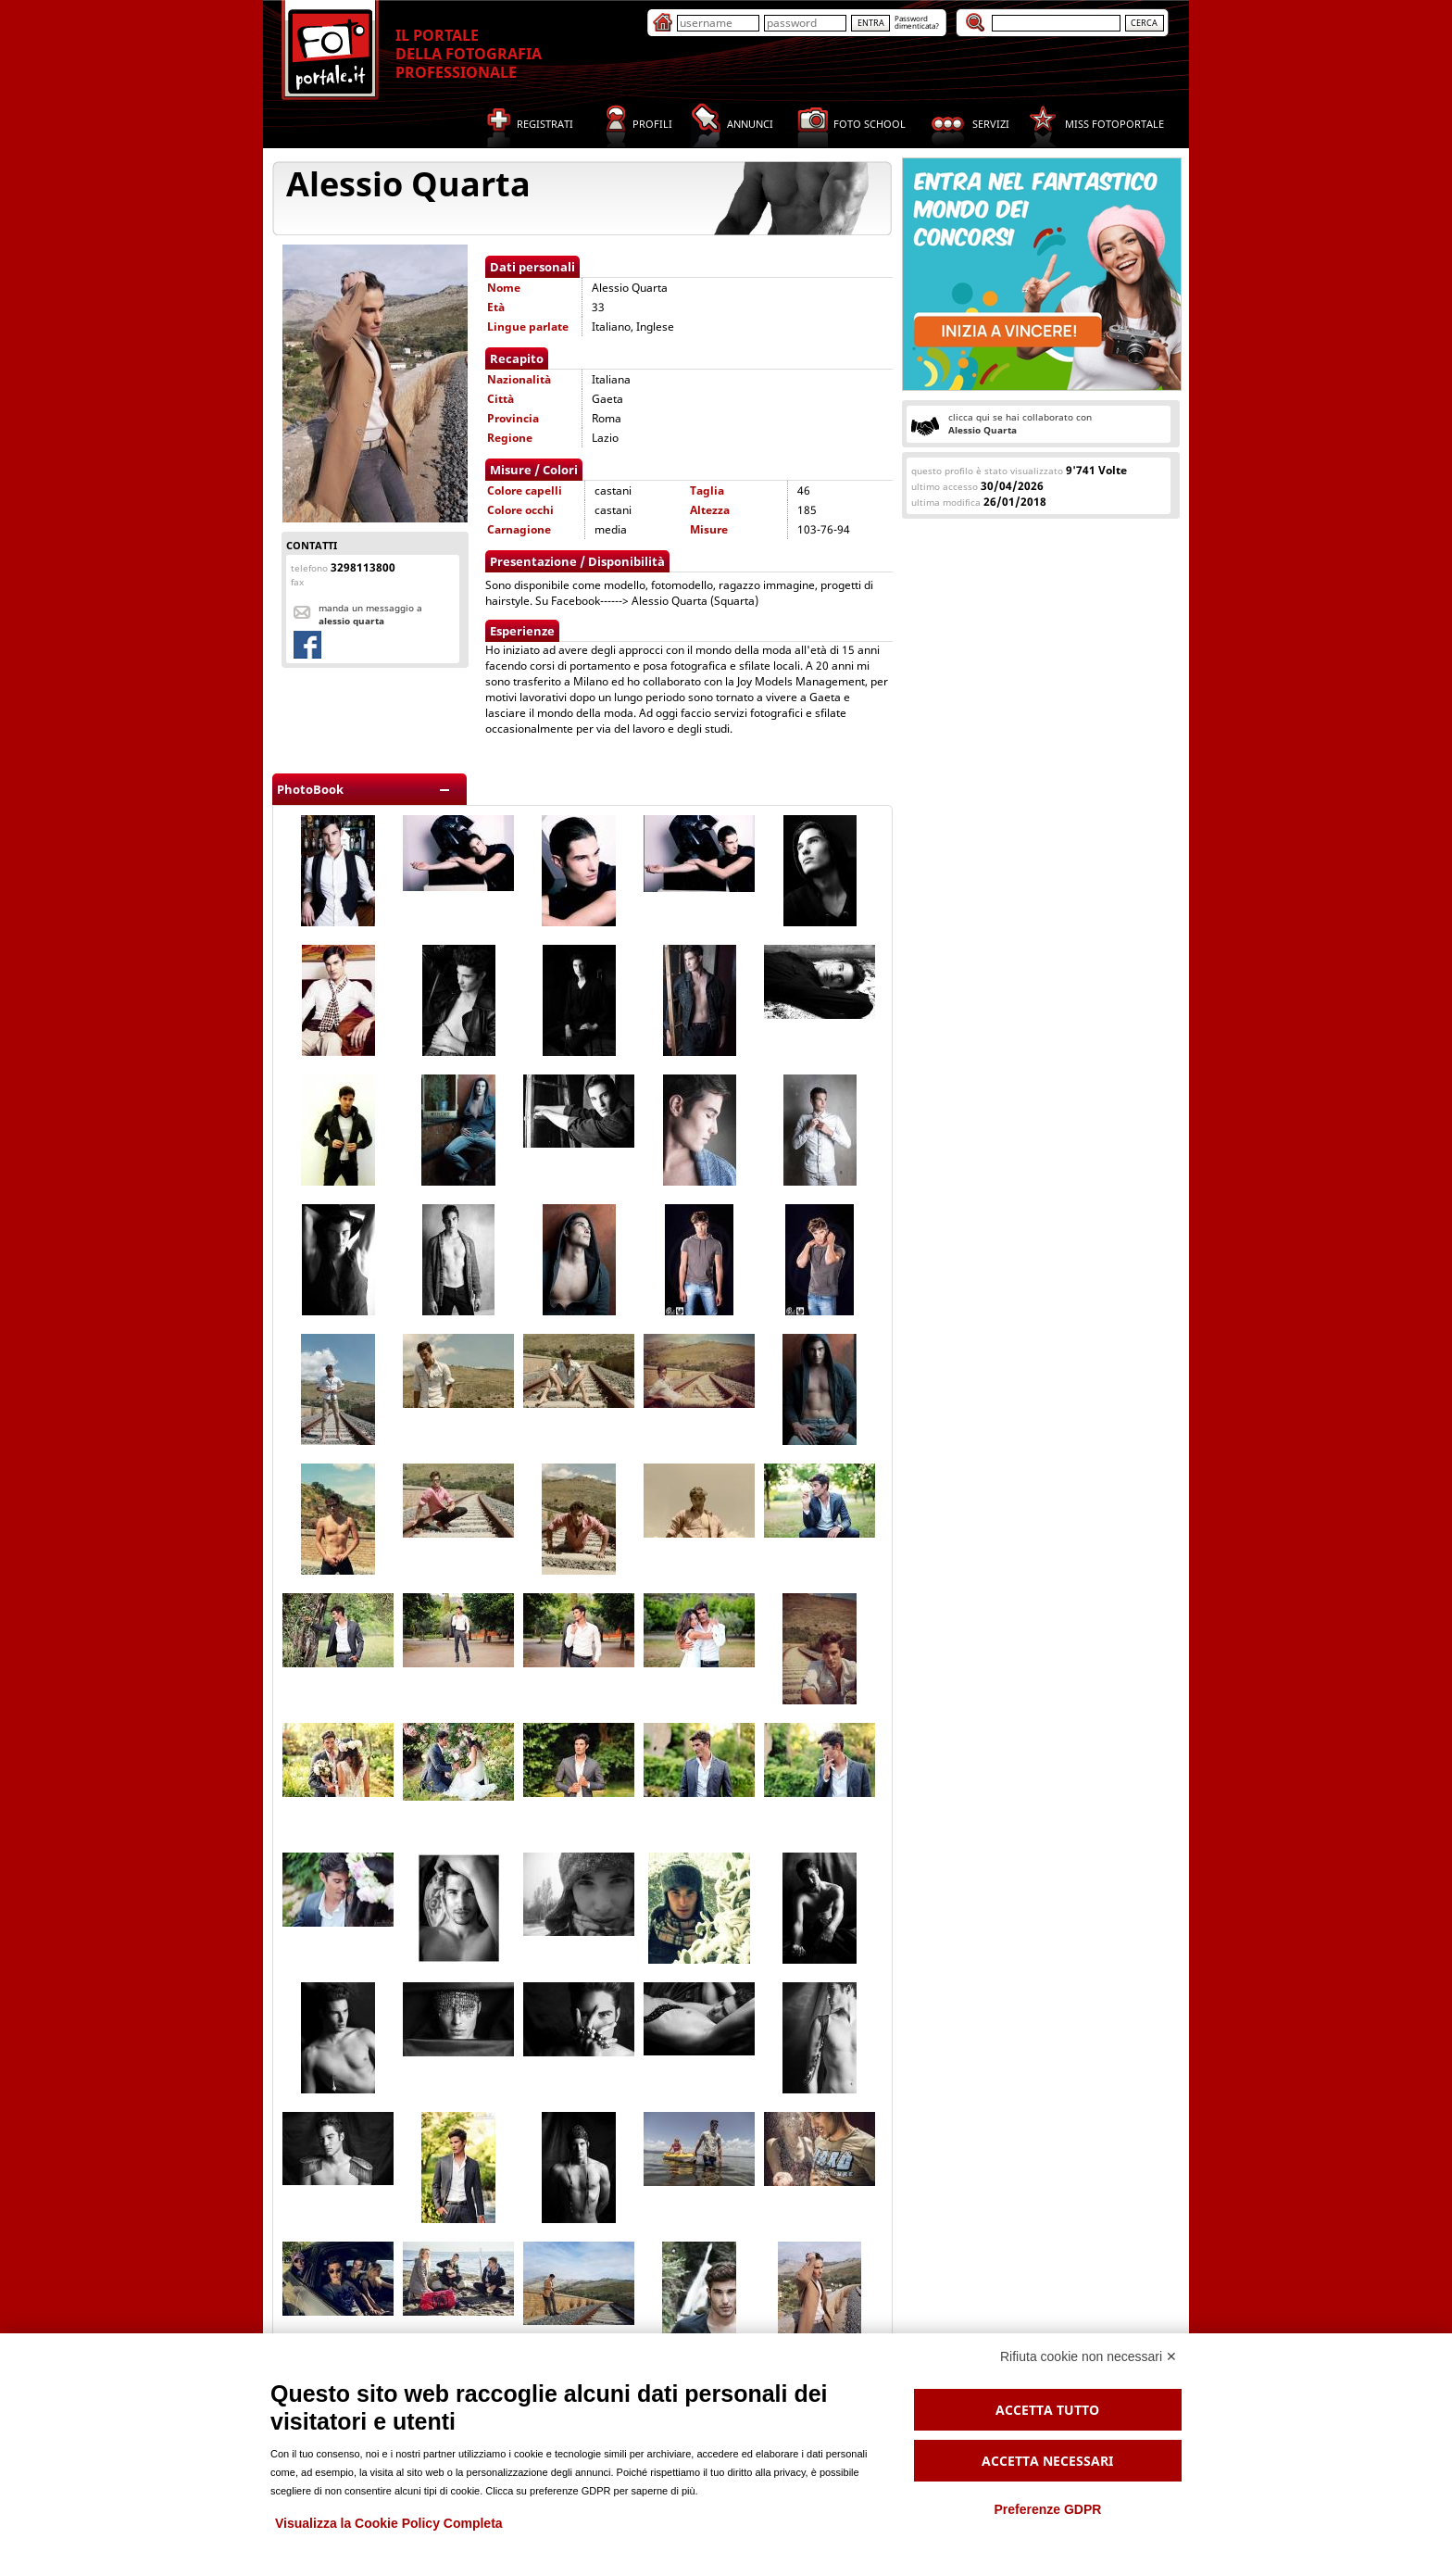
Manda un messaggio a (370, 614)
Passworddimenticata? (917, 22)
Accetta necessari (1047, 2460)
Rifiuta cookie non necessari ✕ (1088, 2356)
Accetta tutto (1047, 2410)
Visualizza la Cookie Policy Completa (389, 2523)
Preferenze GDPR (1047, 2509)
